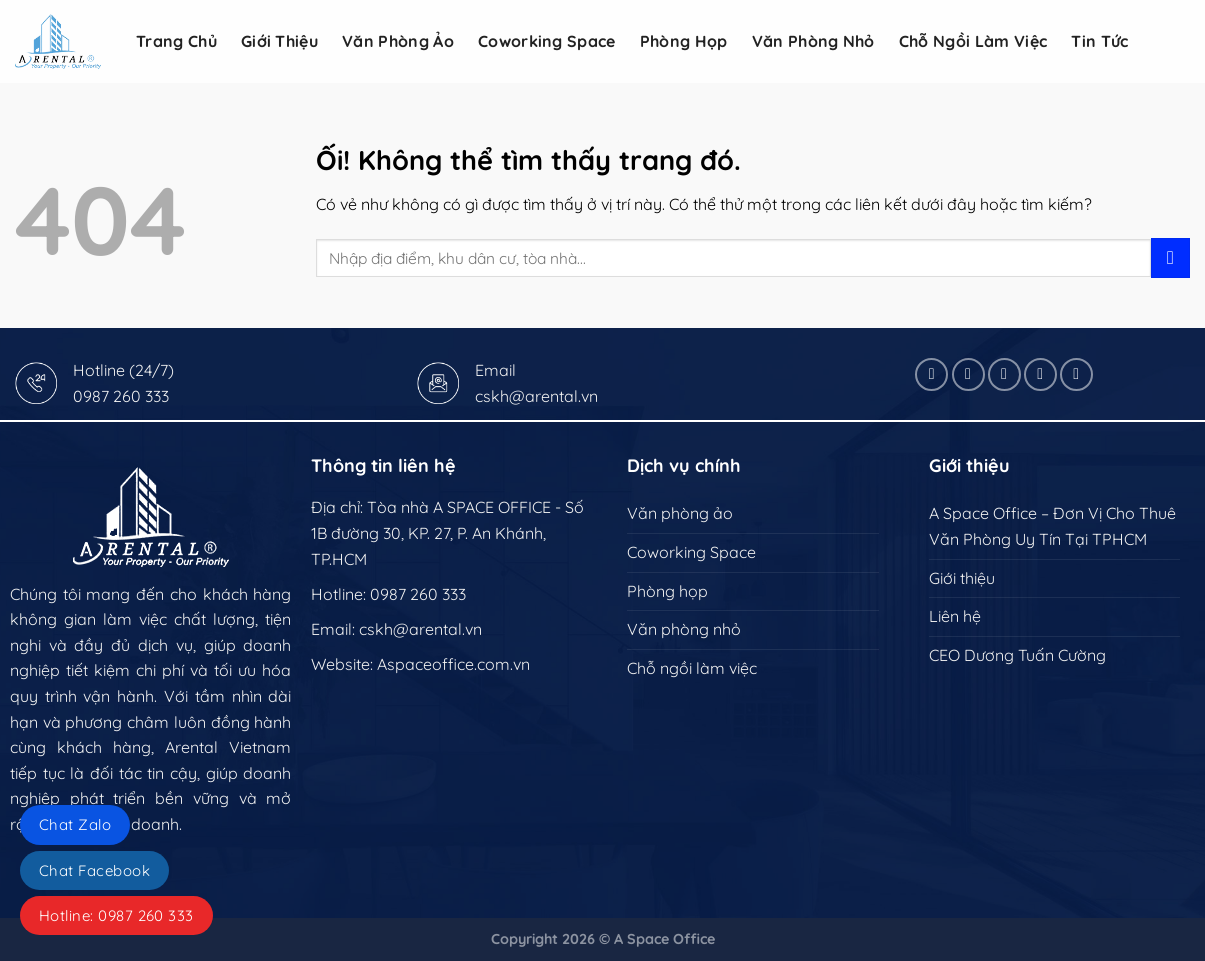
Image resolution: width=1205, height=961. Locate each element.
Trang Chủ (176, 41)
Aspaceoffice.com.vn (453, 664)
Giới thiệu (962, 578)
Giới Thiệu (279, 41)
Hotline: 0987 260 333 (116, 915)
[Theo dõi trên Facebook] (931, 374)
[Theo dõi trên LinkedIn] (1040, 374)
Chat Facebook (94, 870)
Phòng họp (684, 41)
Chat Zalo (75, 824)
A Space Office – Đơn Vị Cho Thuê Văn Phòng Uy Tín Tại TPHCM (1052, 526)
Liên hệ (955, 616)
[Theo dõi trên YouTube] (1076, 374)
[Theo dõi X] (1004, 374)
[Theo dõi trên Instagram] (968, 374)
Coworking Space (547, 41)
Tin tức (1099, 41)
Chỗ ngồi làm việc (973, 41)
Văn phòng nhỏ (813, 41)
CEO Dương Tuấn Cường (1017, 655)
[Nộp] (1170, 257)
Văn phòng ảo (398, 41)
